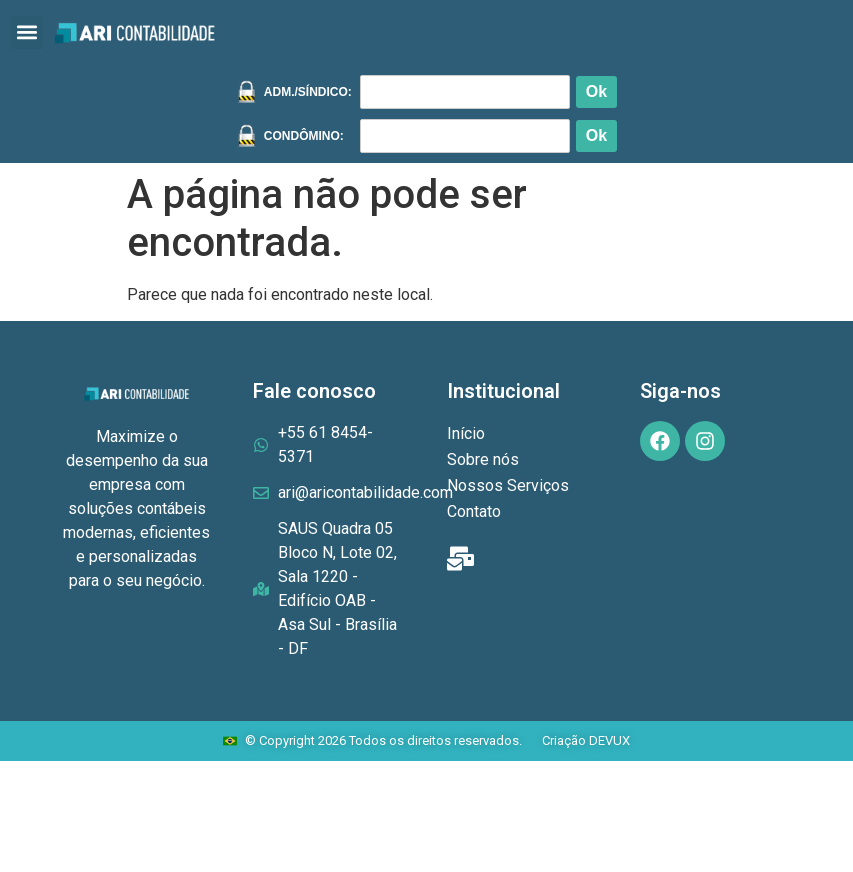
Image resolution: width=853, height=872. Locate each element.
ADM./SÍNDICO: (308, 92)
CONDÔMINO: (304, 136)
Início (466, 433)
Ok (596, 91)
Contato (474, 511)
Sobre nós (483, 459)
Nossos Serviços (508, 485)
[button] (26, 32)
